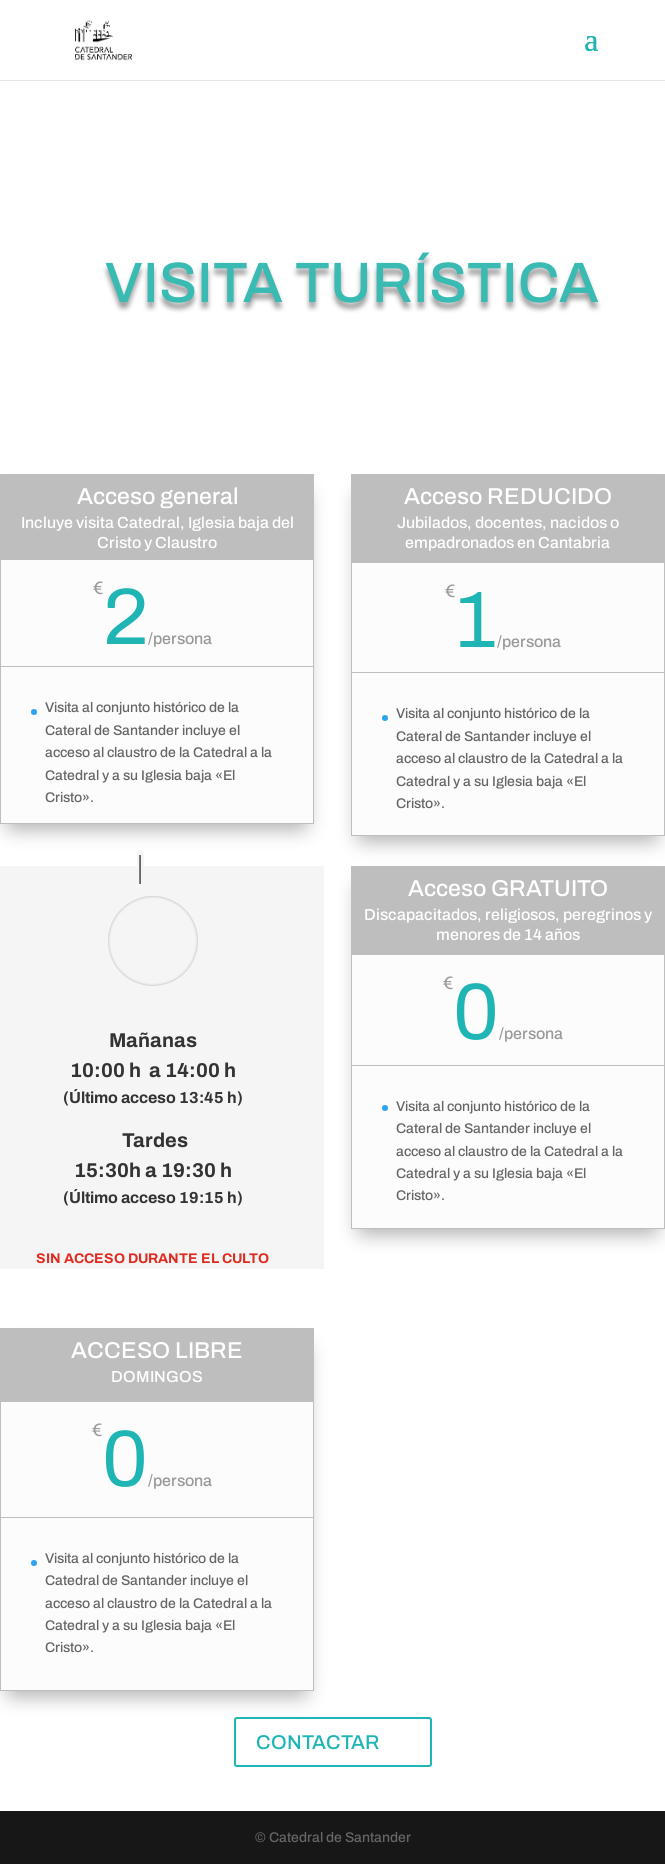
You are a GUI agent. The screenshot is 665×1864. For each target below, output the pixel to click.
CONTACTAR (317, 1742)
